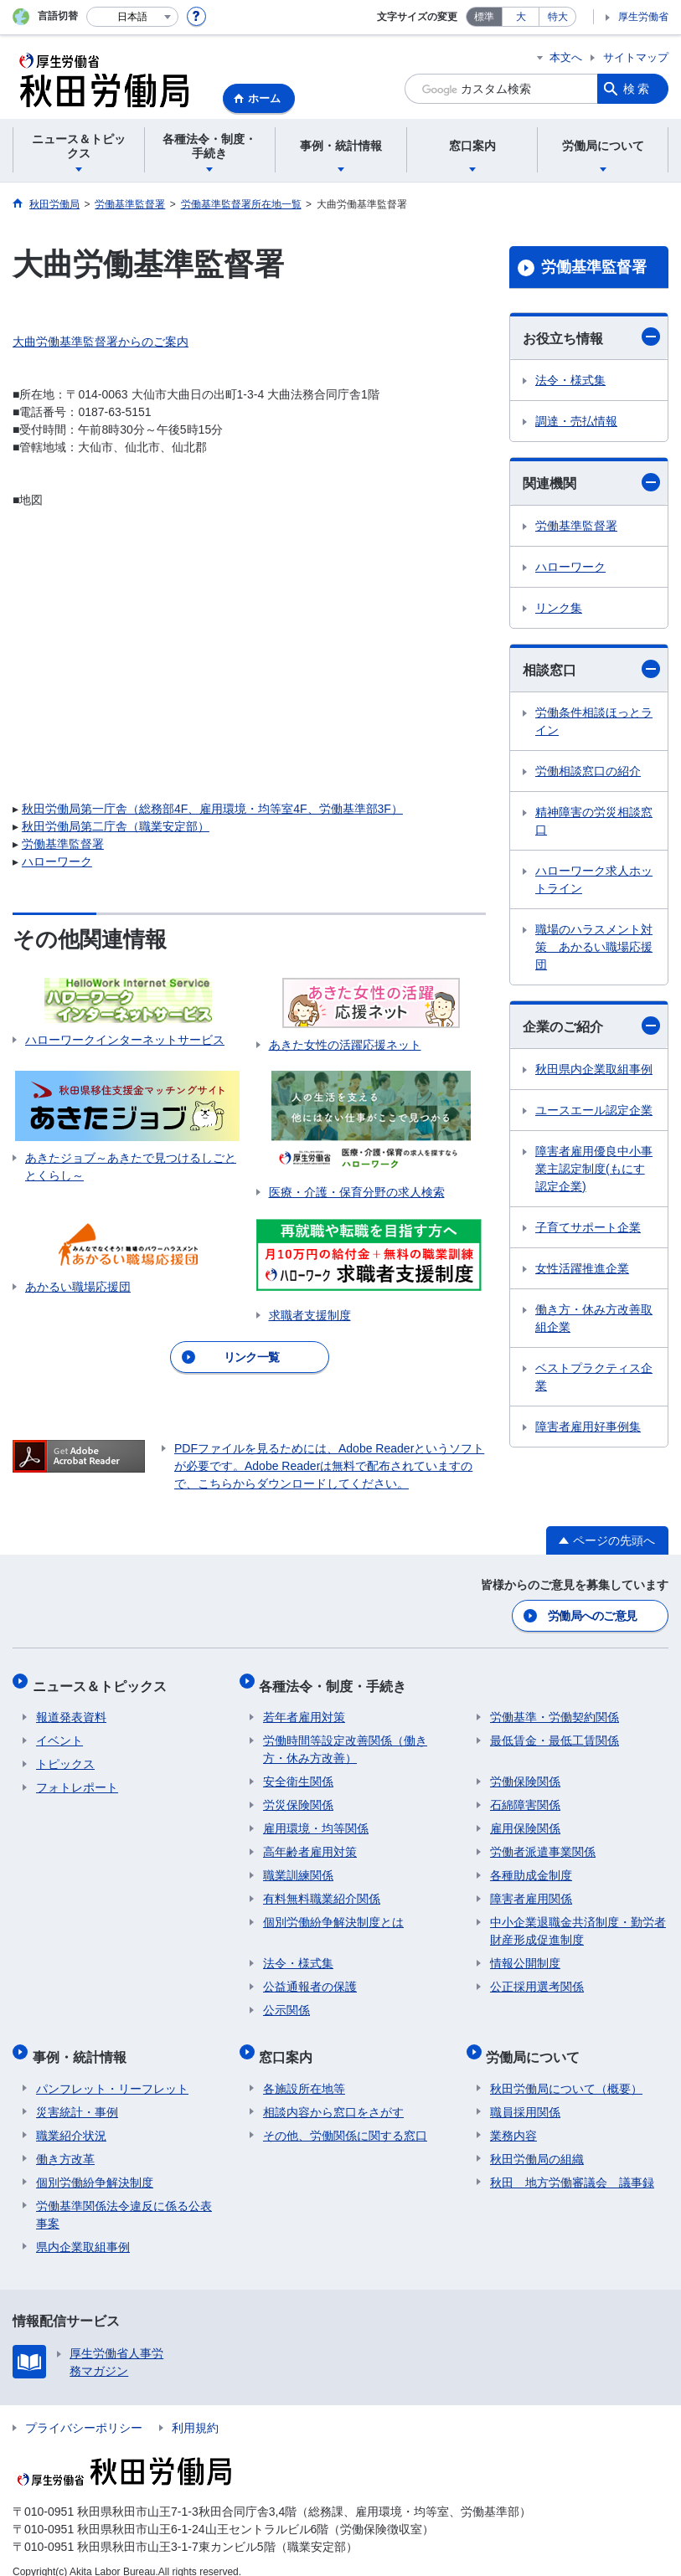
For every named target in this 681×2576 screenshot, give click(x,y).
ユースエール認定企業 (594, 1110)
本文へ (565, 57)
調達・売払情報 (576, 421)
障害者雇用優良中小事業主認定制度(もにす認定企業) (594, 1168)
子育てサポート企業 (588, 1227)
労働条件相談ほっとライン (594, 721)
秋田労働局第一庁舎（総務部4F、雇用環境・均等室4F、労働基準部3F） (212, 808)
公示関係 (286, 2001)
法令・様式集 (570, 380)
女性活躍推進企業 (582, 1268)
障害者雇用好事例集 (588, 1426)
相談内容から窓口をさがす (333, 2094)
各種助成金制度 (531, 1866)
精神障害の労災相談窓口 (594, 820)
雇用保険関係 (525, 1819)
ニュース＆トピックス (103, 1680)
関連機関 (591, 482)
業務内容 (513, 2118)
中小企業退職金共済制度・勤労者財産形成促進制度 (578, 1921)
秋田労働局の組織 (537, 2141)
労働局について (537, 2043)
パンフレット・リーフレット (112, 2071)
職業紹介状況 (71, 2118)
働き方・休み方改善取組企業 (594, 1318)
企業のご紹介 (591, 1025)
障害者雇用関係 (531, 1889)
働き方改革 (65, 2141)
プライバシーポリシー (83, 2410)
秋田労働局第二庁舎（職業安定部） (115, 826)
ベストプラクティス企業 (594, 1376)
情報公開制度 (525, 1954)
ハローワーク (57, 861)
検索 (637, 88)
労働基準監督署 (63, 844)
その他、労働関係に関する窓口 (345, 2118)
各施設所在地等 (304, 2071)
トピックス (65, 1754)
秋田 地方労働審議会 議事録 (572, 2165)
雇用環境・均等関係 (316, 1819)
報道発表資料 (71, 1708)
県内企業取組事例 (83, 2229)
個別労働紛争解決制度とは (333, 1913)
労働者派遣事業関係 (543, 1842)
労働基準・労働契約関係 (554, 1708)
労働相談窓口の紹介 (588, 771)
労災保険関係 (298, 1795)
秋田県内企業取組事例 (594, 1069)
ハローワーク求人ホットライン (594, 879)
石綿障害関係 (525, 1795)
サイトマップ (635, 57)
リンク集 (558, 607)
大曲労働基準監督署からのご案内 (100, 341)
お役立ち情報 (591, 336)
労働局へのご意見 (593, 1614)
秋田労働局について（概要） (566, 2071)
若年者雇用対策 (304, 1708)
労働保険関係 (525, 1772)
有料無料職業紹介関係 (321, 1889)
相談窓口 (591, 669)
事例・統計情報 (83, 2043)
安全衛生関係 (298, 1772)
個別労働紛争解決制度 (94, 2165)
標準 (484, 17)
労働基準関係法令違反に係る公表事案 (124, 2197)
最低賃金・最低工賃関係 (554, 1731)
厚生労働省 (643, 17)
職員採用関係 (525, 2094)
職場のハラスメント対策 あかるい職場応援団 (594, 947)
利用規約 (195, 2410)
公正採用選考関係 (537, 1977)
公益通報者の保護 (310, 1977)
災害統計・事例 (77, 2094)
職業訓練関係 (298, 1866)
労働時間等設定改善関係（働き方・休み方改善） (345, 1740)
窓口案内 (290, 2043)
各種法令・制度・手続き (336, 1680)
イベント (59, 1731)
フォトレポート (77, 1778)
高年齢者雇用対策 (310, 1842)
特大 (558, 17)
